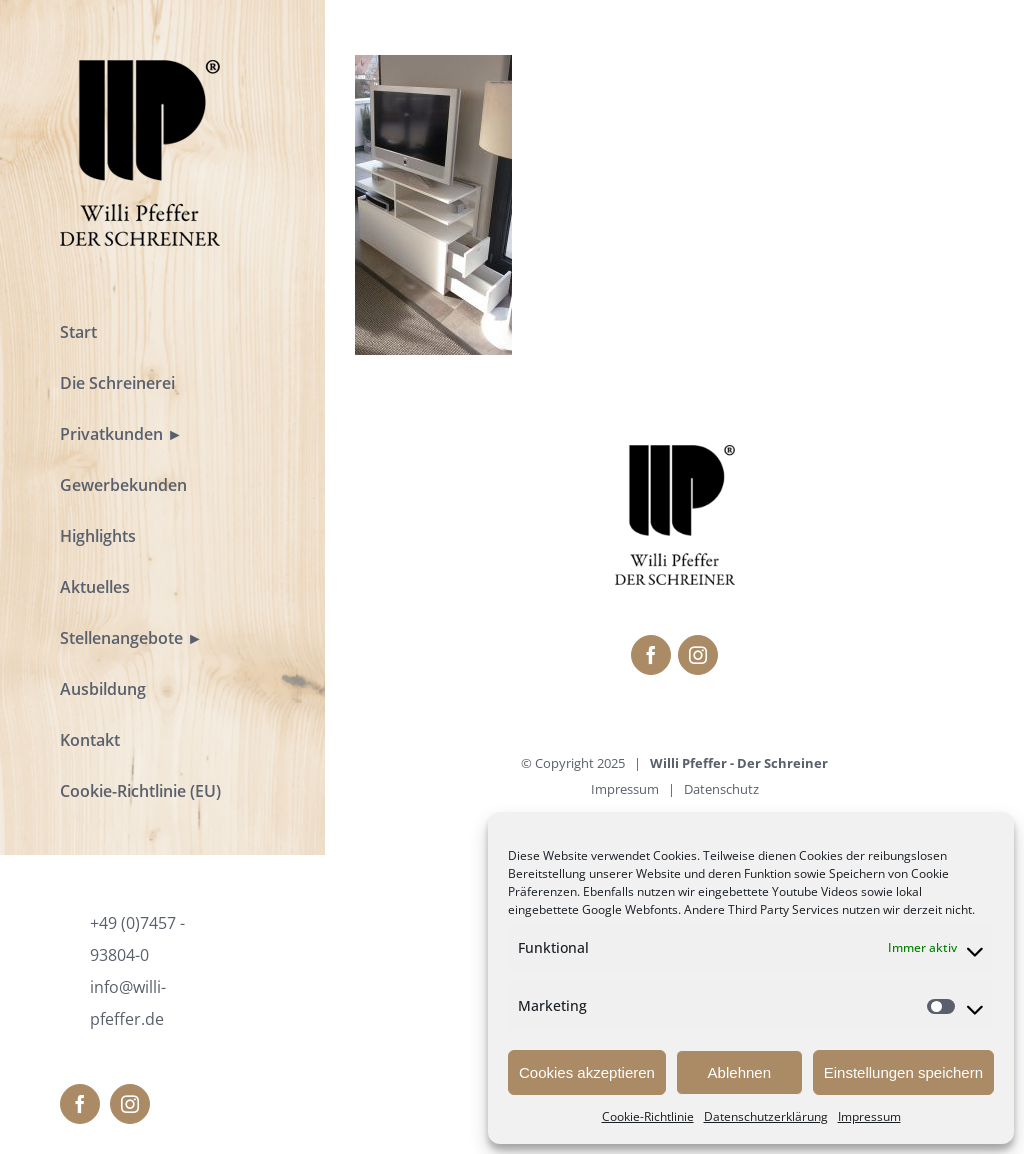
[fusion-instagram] (130, 1104)
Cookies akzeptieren (587, 1072)
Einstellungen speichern (903, 1072)
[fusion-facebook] (80, 1104)
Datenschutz (721, 789)
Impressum (869, 1116)
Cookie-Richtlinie (648, 1116)
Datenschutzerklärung (766, 1116)
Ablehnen (739, 1072)
